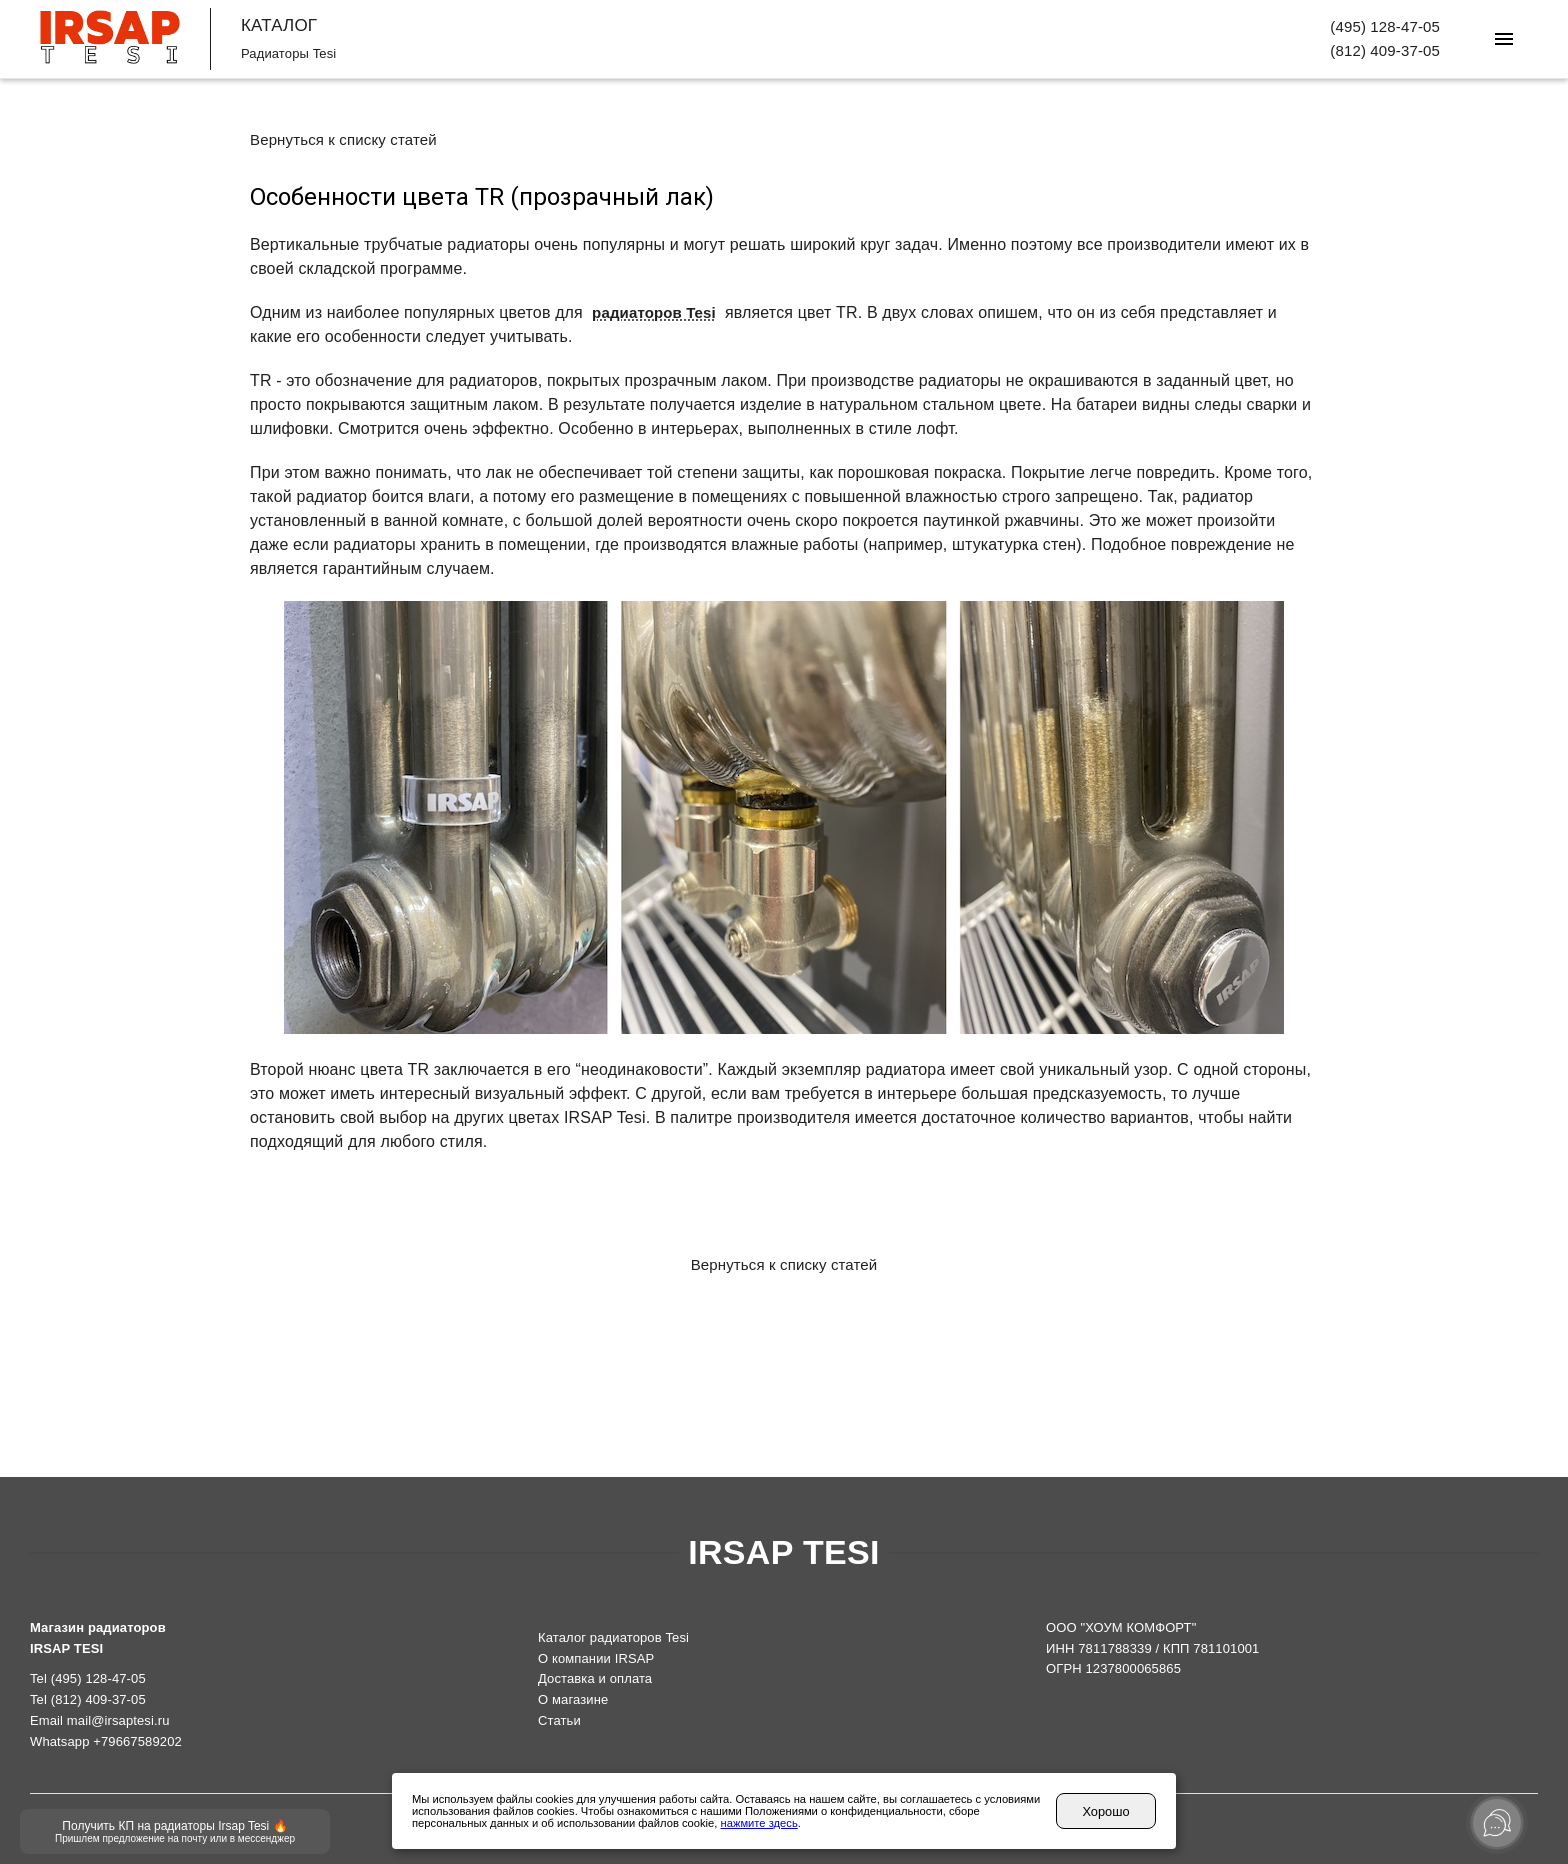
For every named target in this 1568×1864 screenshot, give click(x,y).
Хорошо (1105, 1811)
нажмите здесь (759, 1823)
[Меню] (1504, 39)
